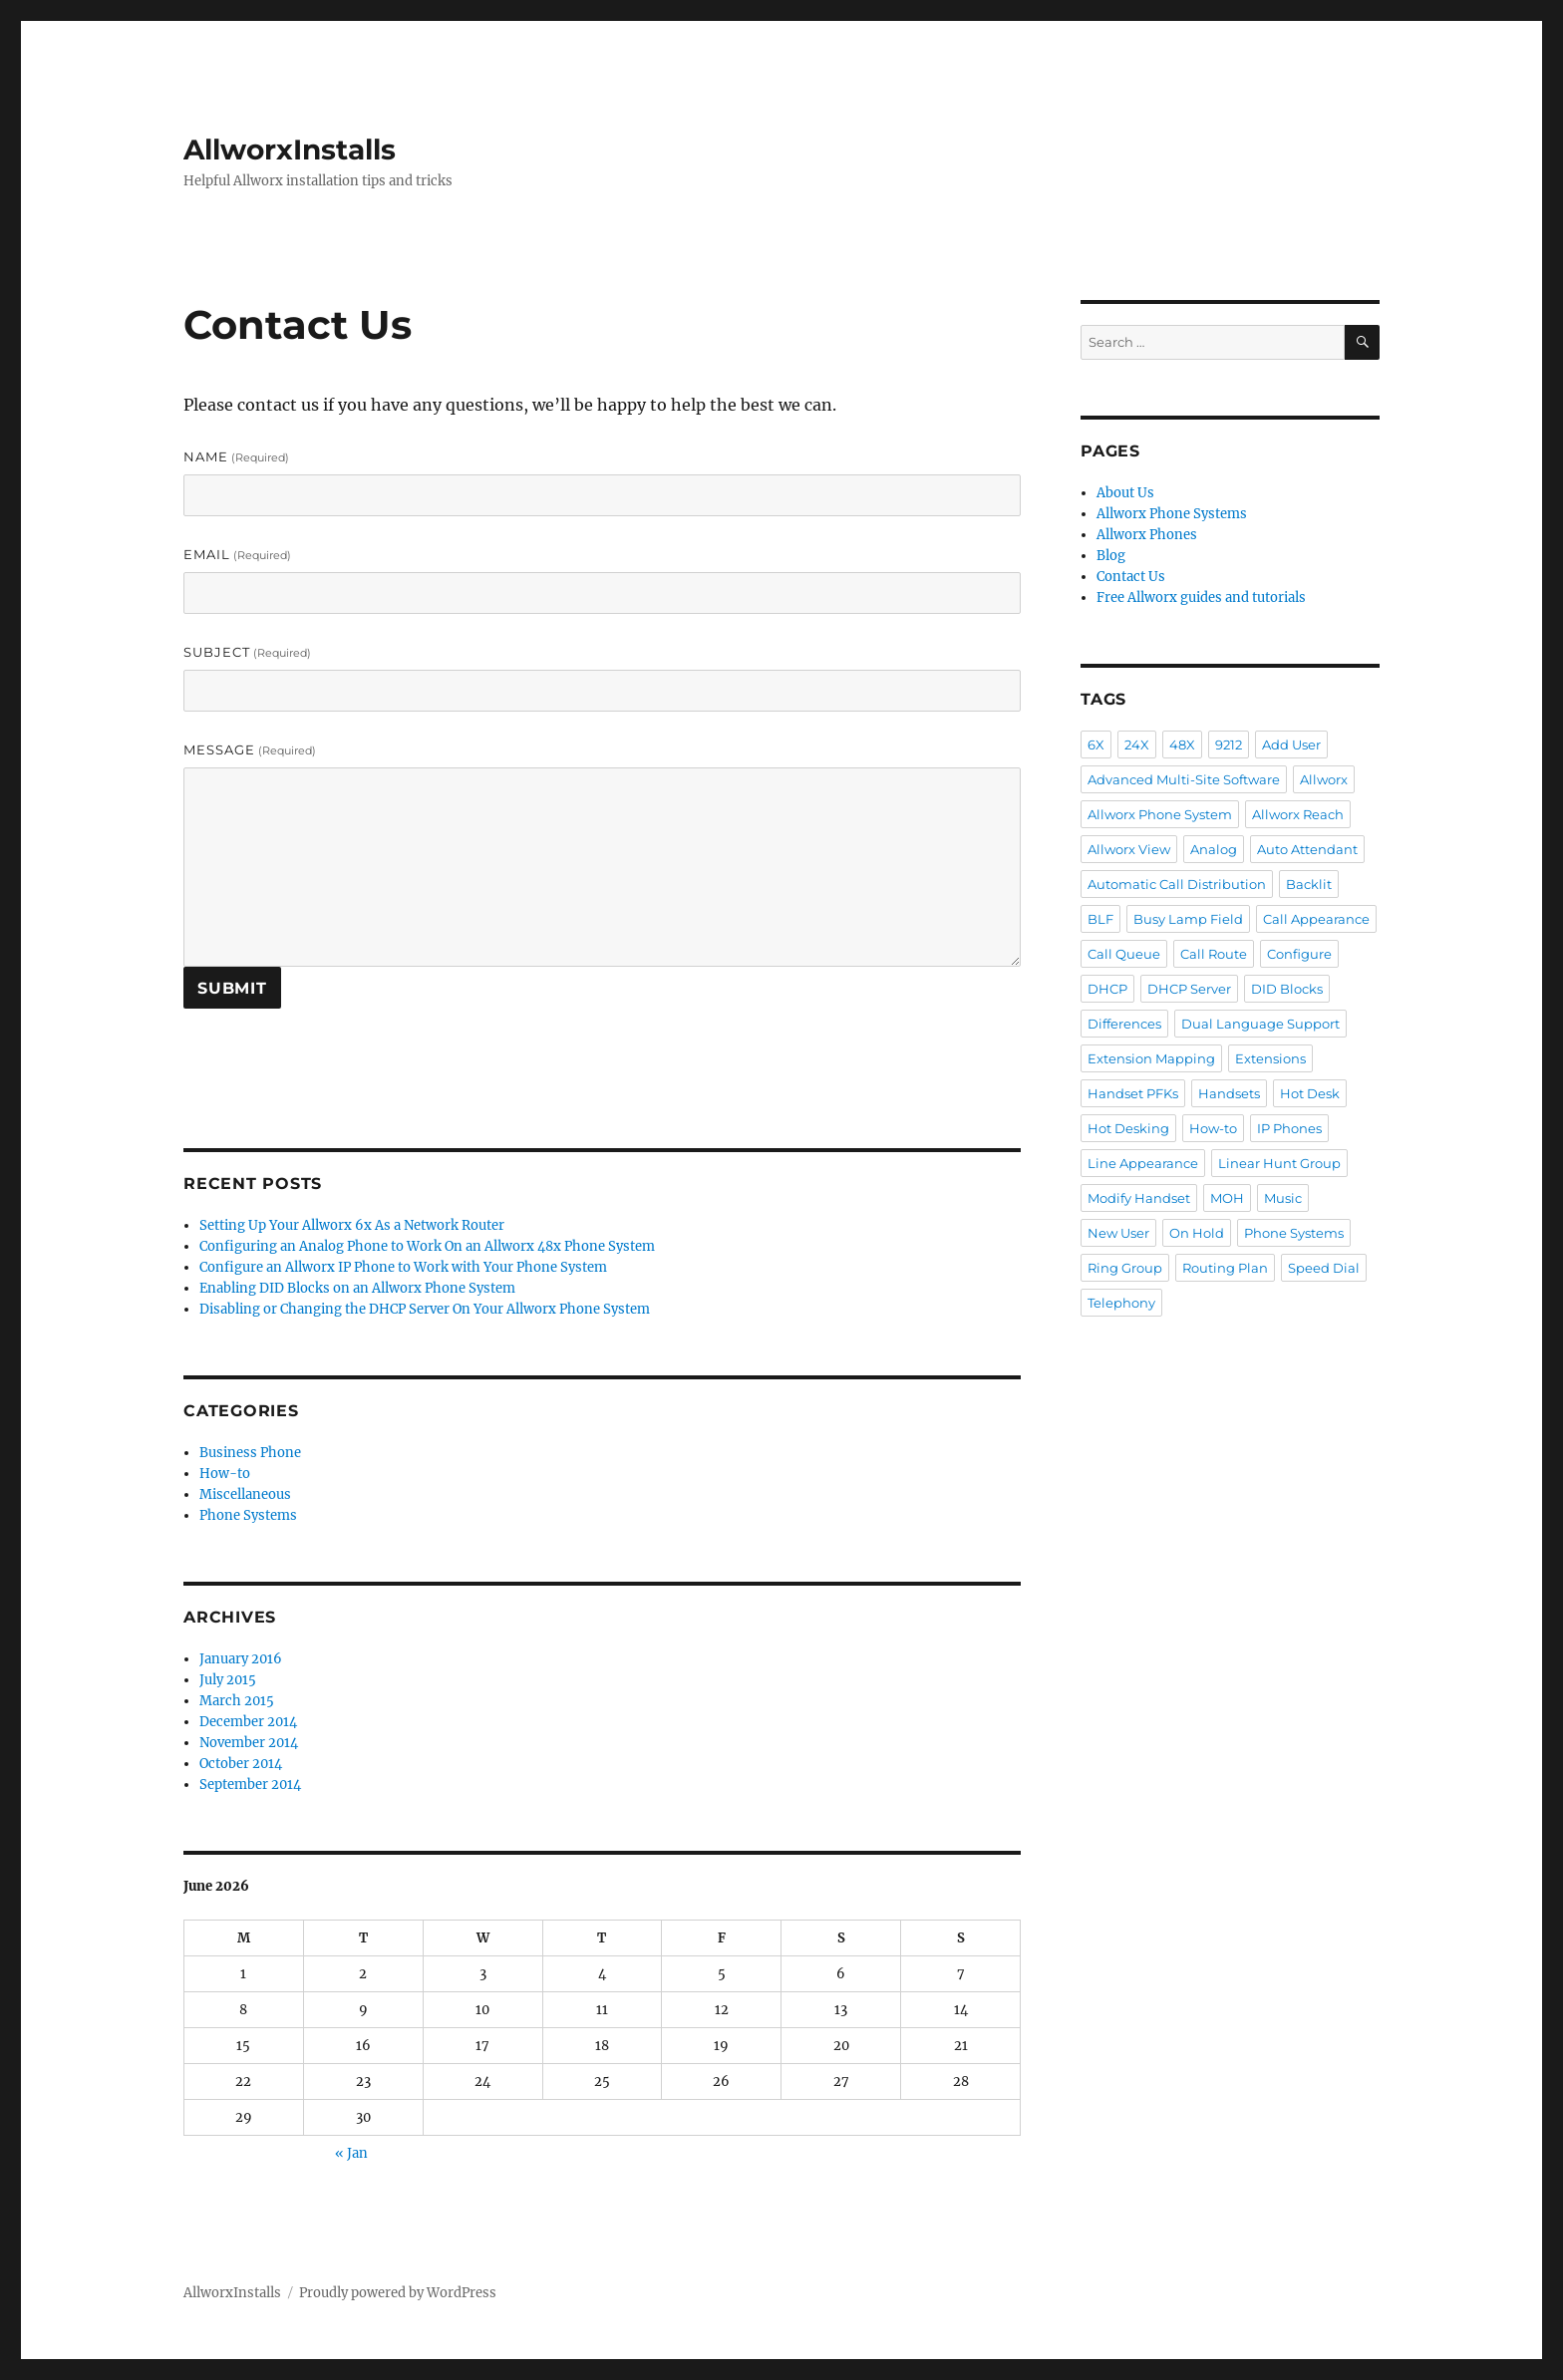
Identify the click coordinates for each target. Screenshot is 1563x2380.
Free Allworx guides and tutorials (1201, 597)
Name (236, 456)
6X (1096, 744)
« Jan (351, 2153)
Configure (1299, 954)
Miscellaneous (245, 1494)
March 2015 (236, 1700)
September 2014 (250, 1784)
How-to (224, 1473)
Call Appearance (1316, 919)
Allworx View (1129, 849)
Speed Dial (1324, 1268)
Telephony (1121, 1303)
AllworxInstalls (289, 149)
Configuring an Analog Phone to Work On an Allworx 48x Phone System (427, 1246)
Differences (1124, 1024)
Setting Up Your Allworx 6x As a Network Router (351, 1225)
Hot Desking (1128, 1128)
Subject (247, 652)
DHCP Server (1189, 989)
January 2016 (240, 1658)
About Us (1125, 492)
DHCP (1107, 989)
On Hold (1196, 1233)
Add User (1291, 744)
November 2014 (248, 1742)
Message (249, 749)
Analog (1213, 849)
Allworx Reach (1298, 814)
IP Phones (1289, 1128)
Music (1283, 1198)
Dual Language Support (1260, 1024)
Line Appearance (1143, 1163)
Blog (1110, 555)
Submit (232, 988)
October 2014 (240, 1763)
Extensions (1270, 1058)
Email (237, 554)
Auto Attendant (1307, 849)
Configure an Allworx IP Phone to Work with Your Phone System (403, 1267)
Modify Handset (1139, 1198)
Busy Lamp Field (1188, 919)
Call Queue (1124, 954)
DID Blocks (1287, 989)
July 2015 (227, 1679)
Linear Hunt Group (1279, 1163)
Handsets (1229, 1093)
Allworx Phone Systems (1171, 513)
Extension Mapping (1151, 1058)
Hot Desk (1310, 1093)
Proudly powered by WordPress (397, 2292)
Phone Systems (248, 1515)
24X (1136, 744)
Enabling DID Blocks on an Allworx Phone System (357, 1288)
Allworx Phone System (1160, 814)
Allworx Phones (1146, 534)
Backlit (1309, 884)
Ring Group (1125, 1268)
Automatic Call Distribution (1177, 884)
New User (1118, 1233)
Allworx (1324, 779)
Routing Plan (1225, 1268)
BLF (1100, 919)
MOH (1227, 1198)
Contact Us (1130, 576)
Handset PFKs (1133, 1093)
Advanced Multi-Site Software (1184, 779)
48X (1182, 744)
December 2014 (248, 1721)
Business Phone (250, 1452)
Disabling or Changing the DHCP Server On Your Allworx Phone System (424, 1309)
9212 (1228, 744)
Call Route (1213, 954)
